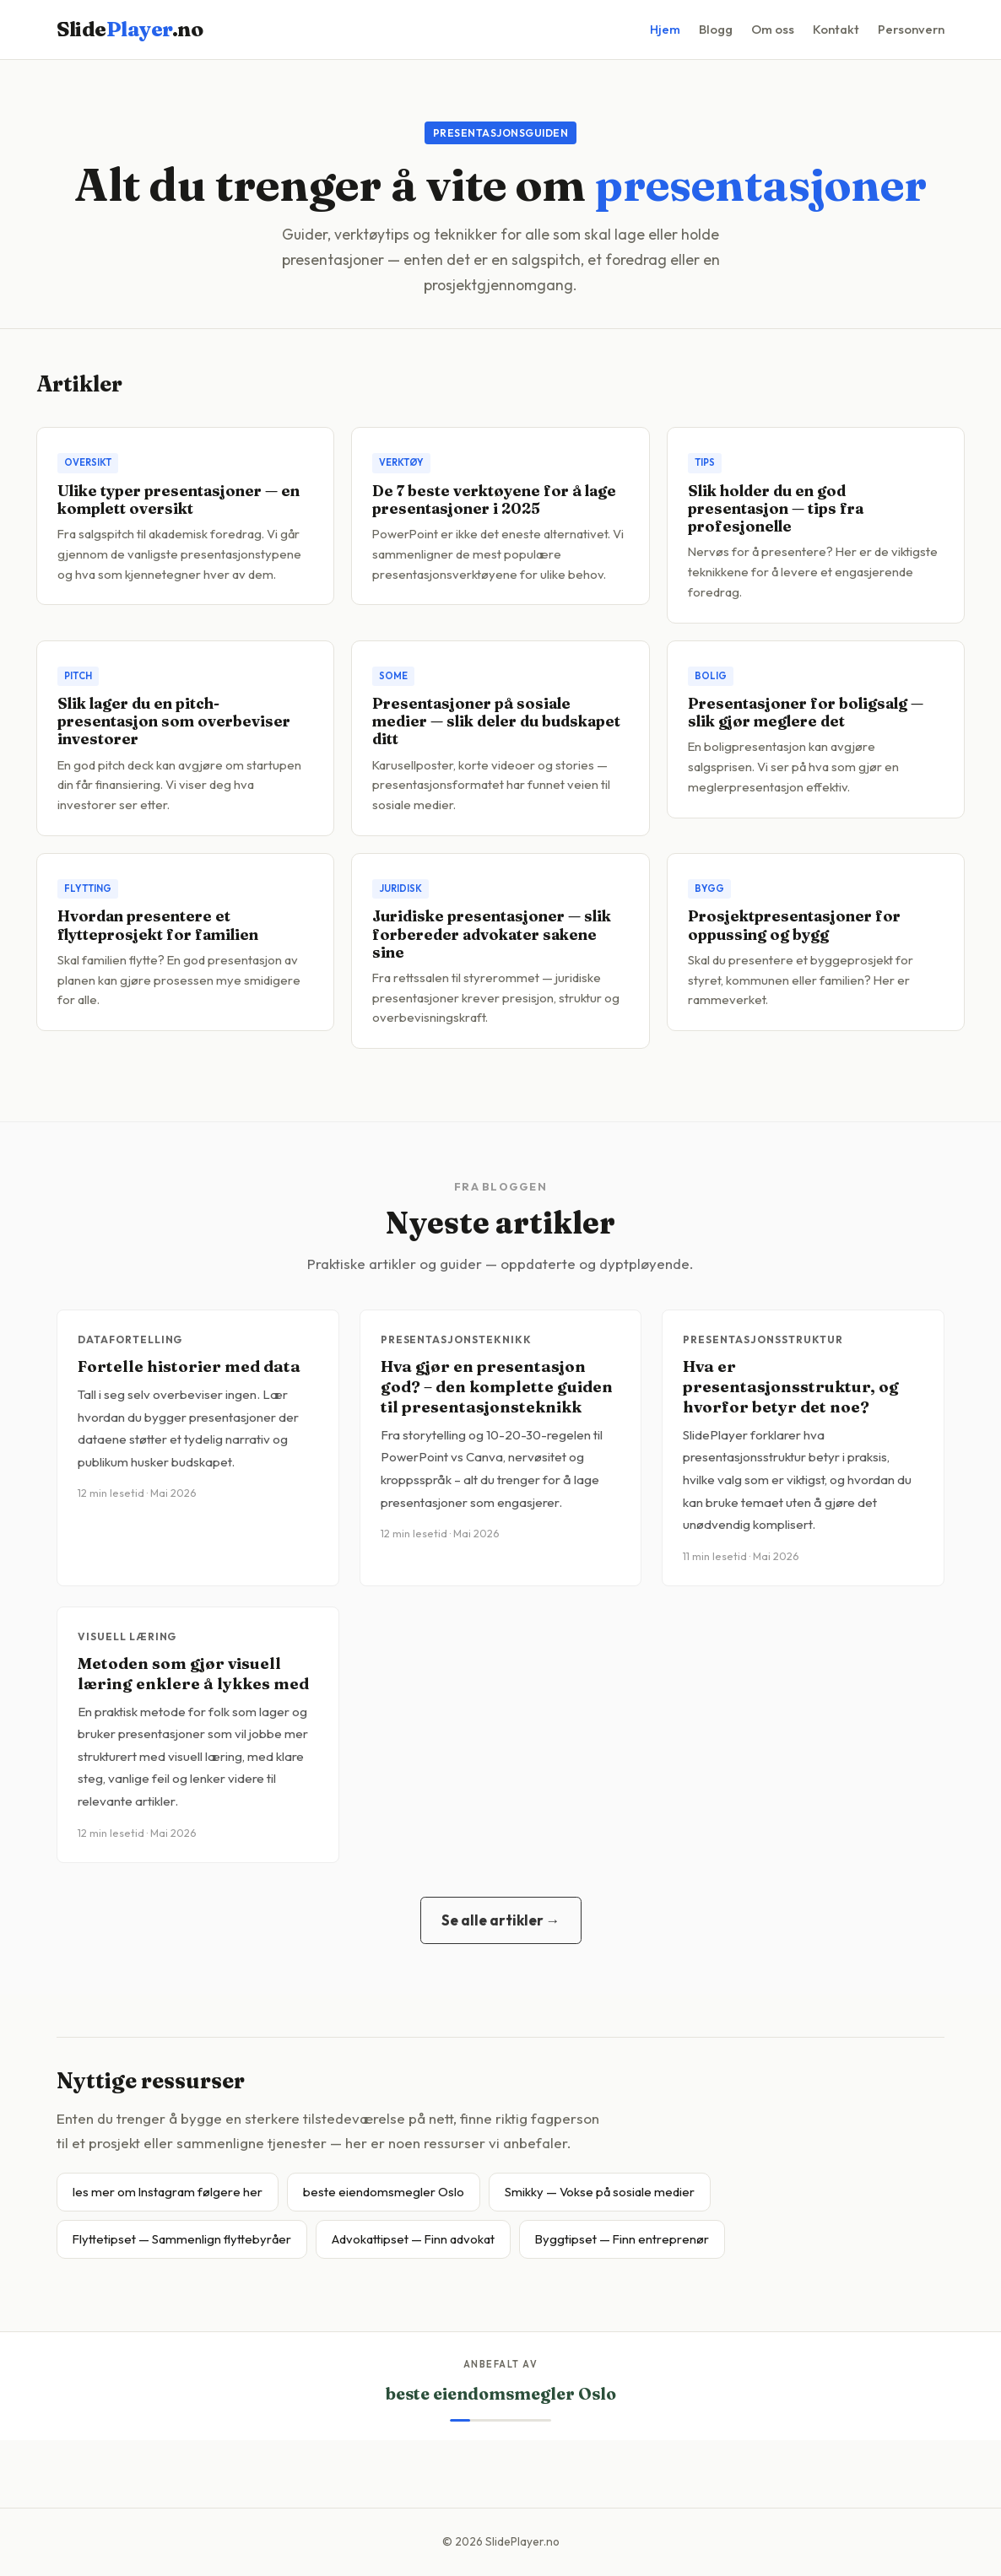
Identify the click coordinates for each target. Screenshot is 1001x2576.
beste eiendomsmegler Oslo (383, 2192)
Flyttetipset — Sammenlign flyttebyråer (182, 2239)
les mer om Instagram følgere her (167, 2192)
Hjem (665, 29)
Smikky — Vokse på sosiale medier (600, 2192)
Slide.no (130, 29)
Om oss (772, 29)
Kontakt (836, 29)
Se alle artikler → (500, 1920)
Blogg (716, 29)
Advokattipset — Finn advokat (413, 2239)
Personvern (911, 29)
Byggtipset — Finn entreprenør (622, 2239)
